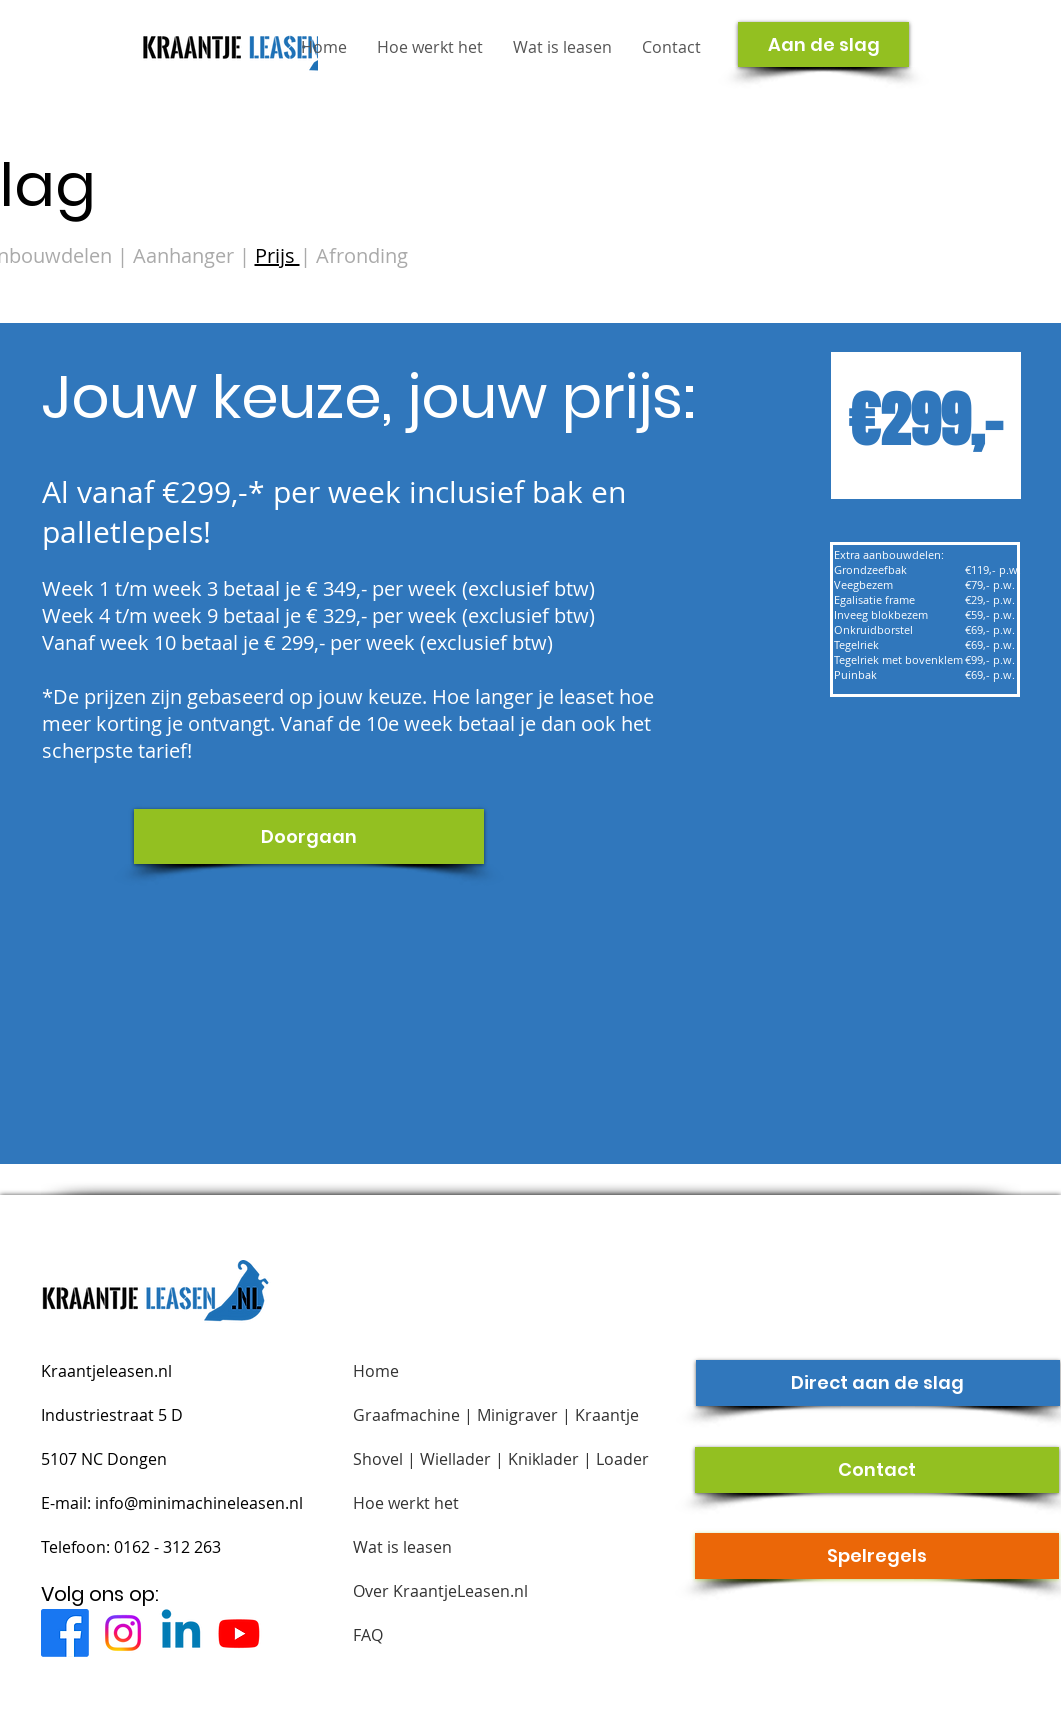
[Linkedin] (181, 1633)
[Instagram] (123, 1633)
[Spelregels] (877, 1556)
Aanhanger (186, 255)
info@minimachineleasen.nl (199, 1503)
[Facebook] (65, 1633)
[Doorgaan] (309, 836)
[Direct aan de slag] (878, 1383)
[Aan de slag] (823, 44)
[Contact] (877, 1470)
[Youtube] (239, 1633)
